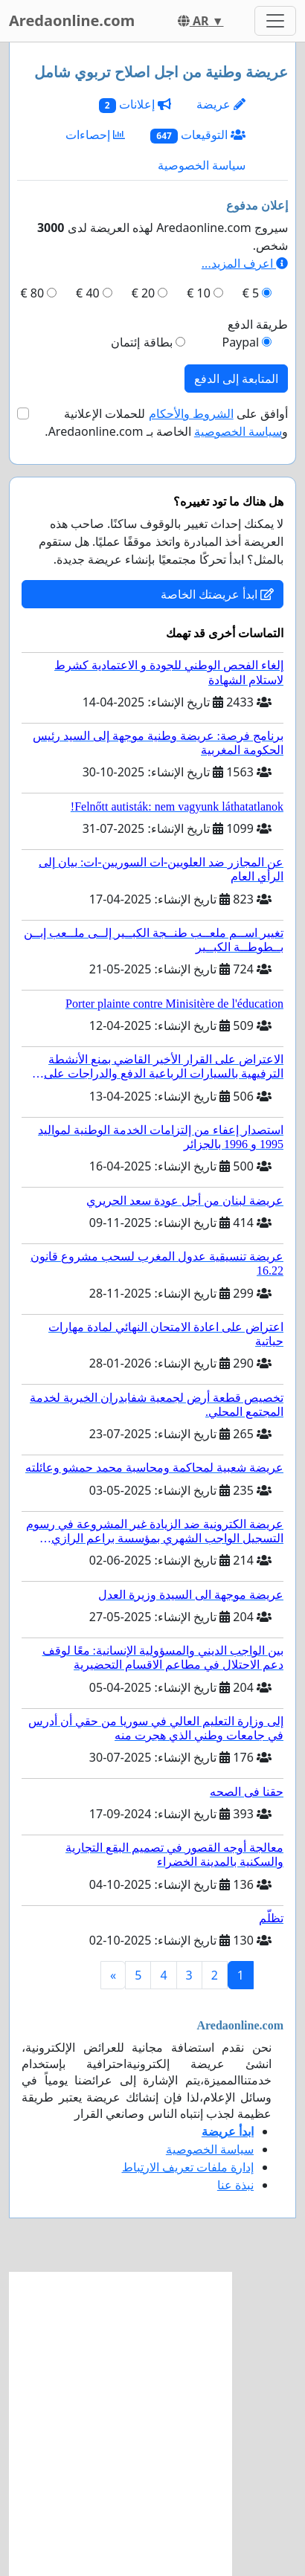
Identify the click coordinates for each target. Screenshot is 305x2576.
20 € (143, 293)
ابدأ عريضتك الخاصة (217, 594)
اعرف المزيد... (245, 263)
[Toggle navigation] (275, 21)
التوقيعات (197, 135)
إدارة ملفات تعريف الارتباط (188, 2167)
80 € (33, 293)
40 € (88, 293)
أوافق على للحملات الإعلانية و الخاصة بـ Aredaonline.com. (166, 422)
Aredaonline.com (72, 20)
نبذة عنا (235, 2185)
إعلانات (135, 104)
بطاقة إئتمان (141, 342)
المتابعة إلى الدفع (236, 378)
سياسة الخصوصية (201, 165)
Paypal (240, 342)
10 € (199, 293)
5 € (251, 293)
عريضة (220, 104)
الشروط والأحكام (191, 413)
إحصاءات (95, 134)
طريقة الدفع (258, 324)
